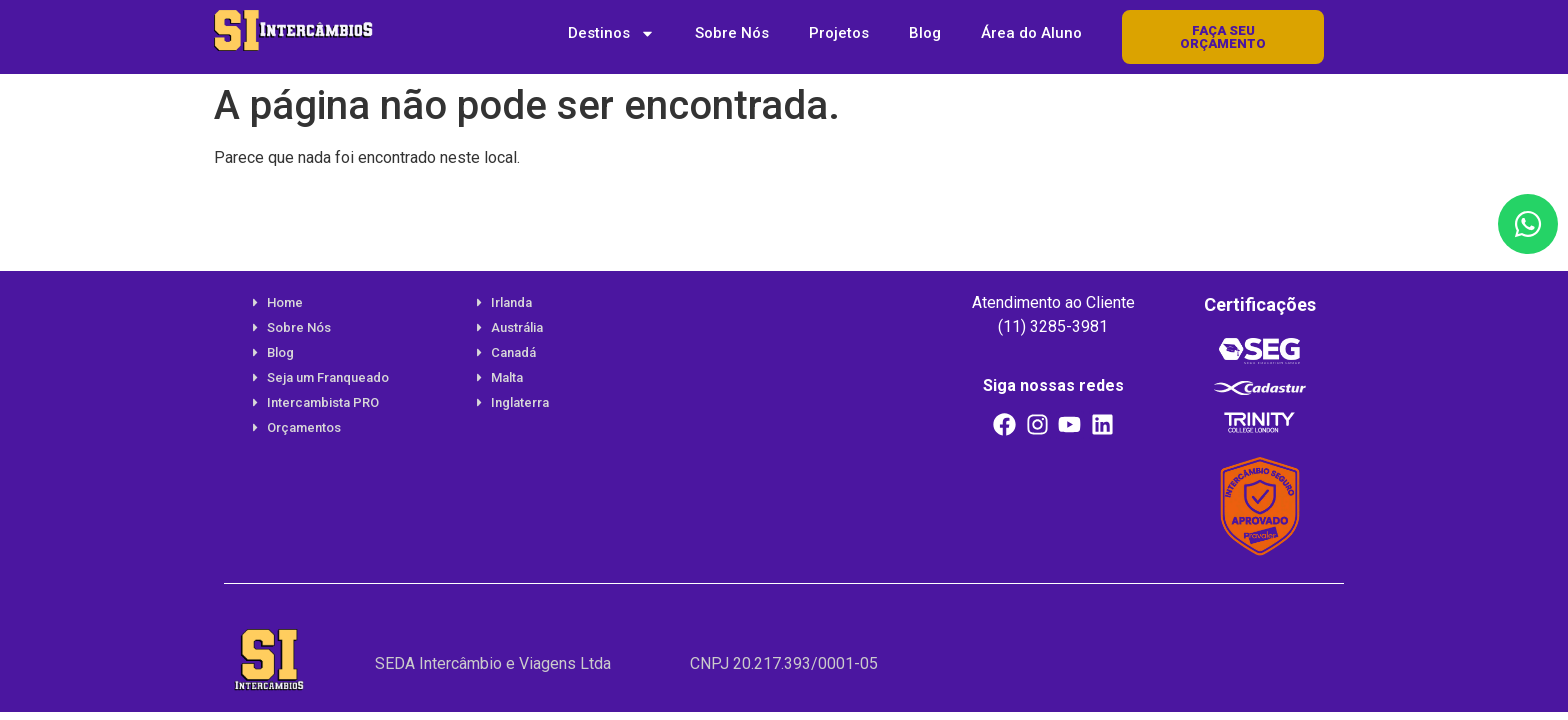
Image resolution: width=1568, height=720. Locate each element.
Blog (925, 33)
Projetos (839, 33)
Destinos (611, 33)
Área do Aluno (1031, 33)
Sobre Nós (732, 33)
